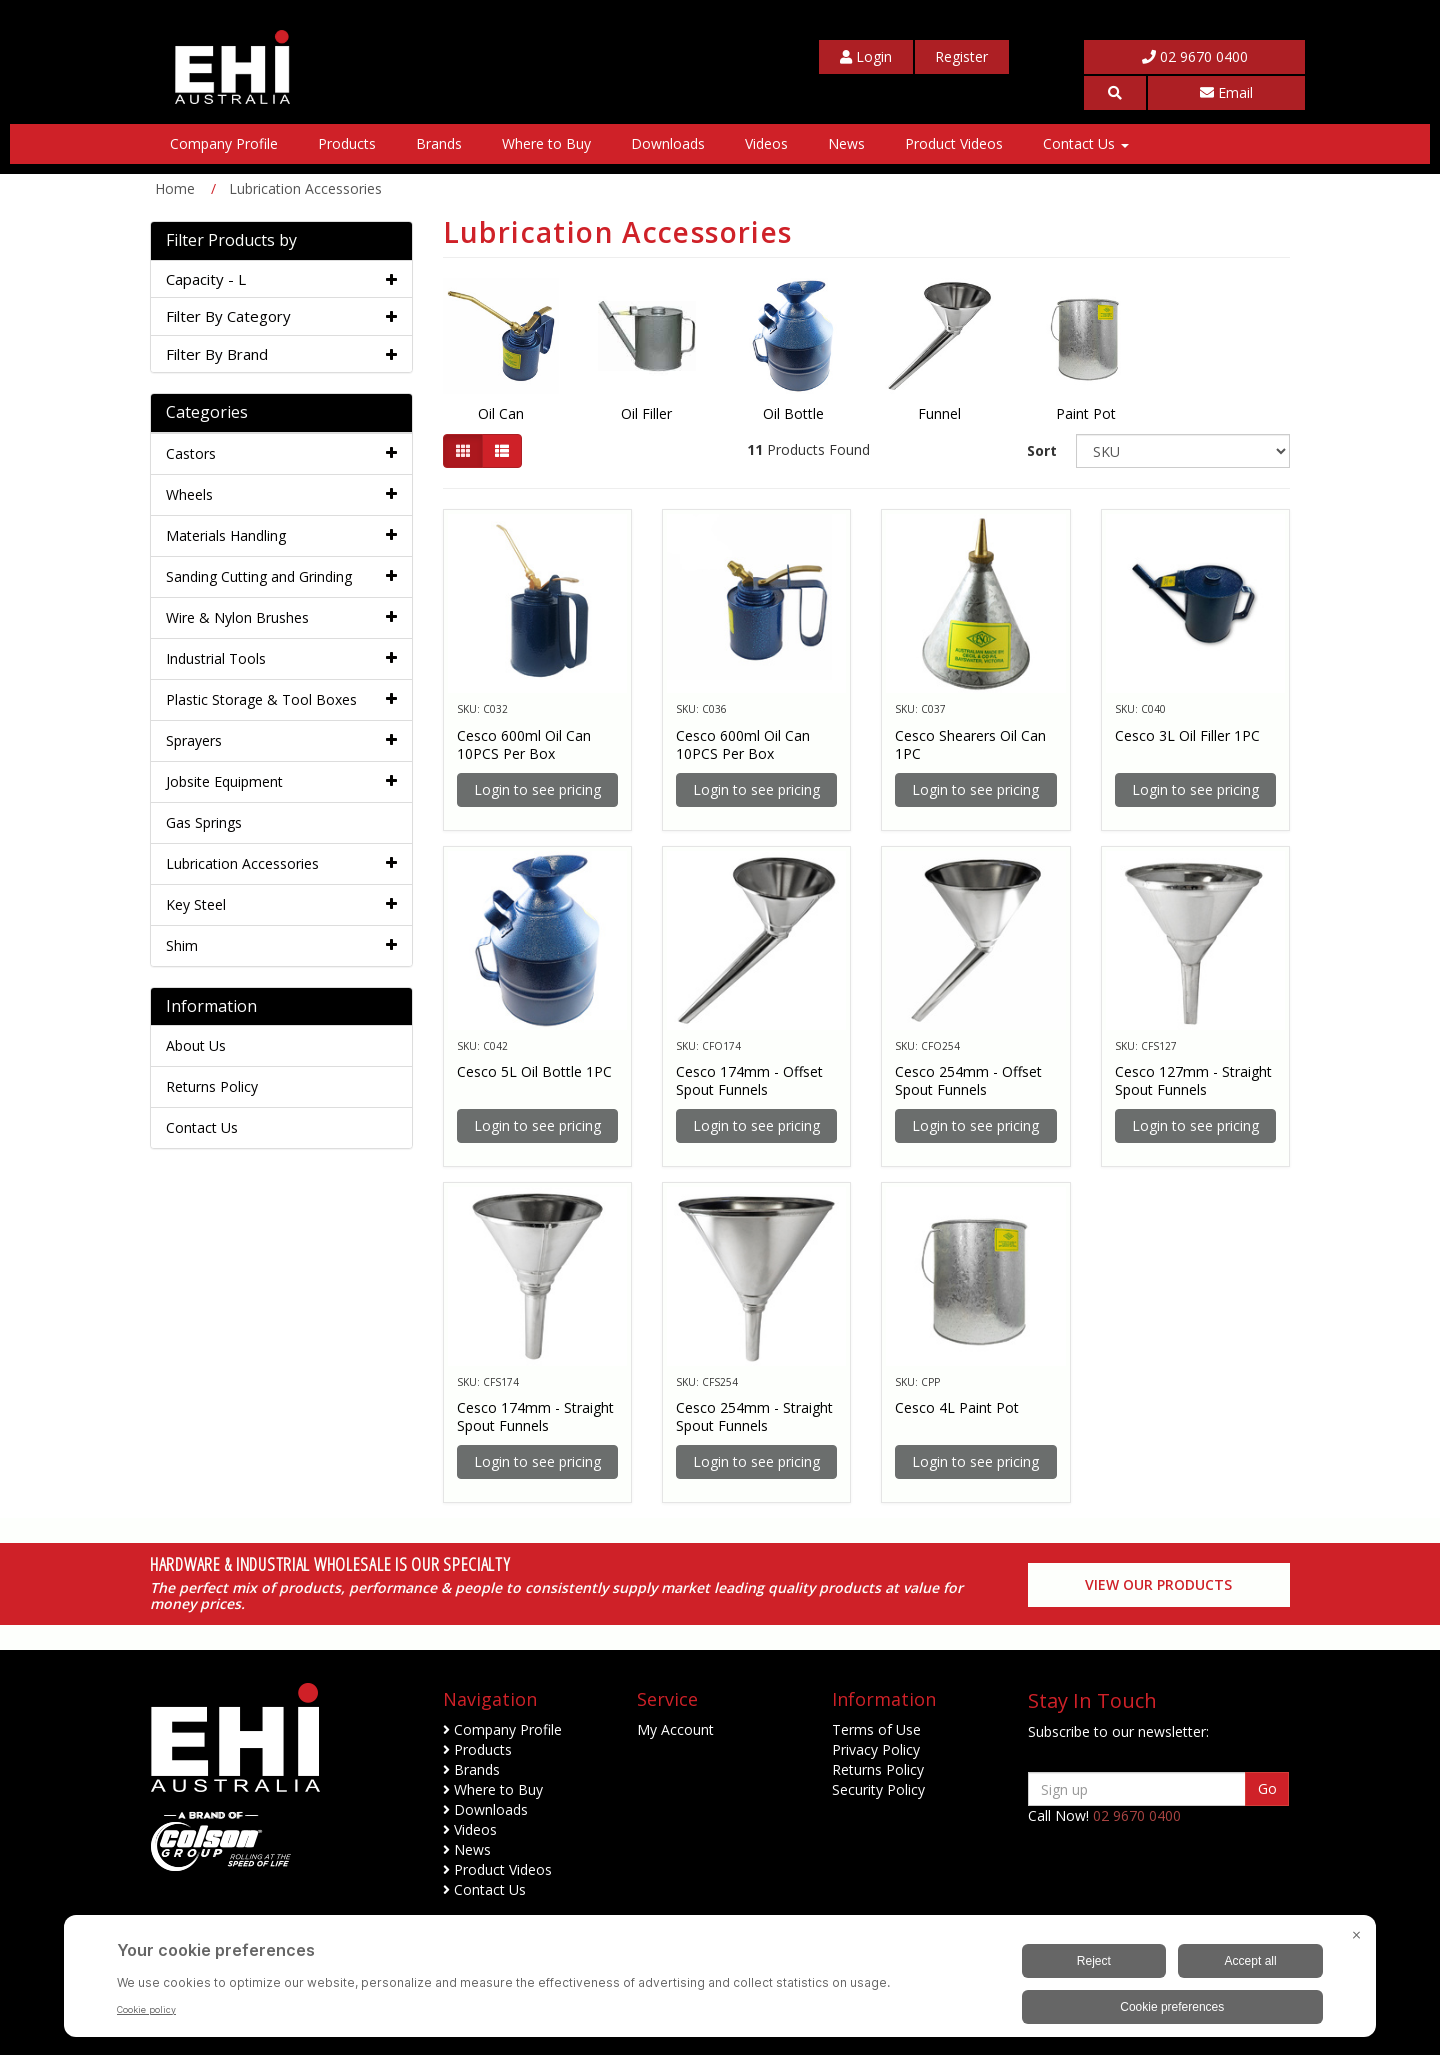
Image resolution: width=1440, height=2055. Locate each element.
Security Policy (878, 1789)
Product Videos (954, 143)
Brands (439, 143)
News (846, 143)
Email (1226, 92)
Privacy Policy (876, 1749)
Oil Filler (646, 413)
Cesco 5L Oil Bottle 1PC (534, 1071)
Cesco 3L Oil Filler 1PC (1187, 735)
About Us (196, 1045)
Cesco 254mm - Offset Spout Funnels (968, 1080)
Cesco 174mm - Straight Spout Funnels (535, 1416)
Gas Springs (204, 822)
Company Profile (224, 143)
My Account (675, 1729)
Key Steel (196, 904)
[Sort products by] (1183, 451)
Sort (1042, 450)
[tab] (281, 279)
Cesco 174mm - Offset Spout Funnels (749, 1080)
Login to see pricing (537, 789)
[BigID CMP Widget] (720, 1981)
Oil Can (501, 413)
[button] (1115, 93)
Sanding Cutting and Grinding (259, 576)
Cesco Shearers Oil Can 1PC (970, 744)
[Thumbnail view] (463, 451)
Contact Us (1086, 143)
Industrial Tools (216, 658)
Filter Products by (231, 241)
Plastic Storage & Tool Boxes (261, 699)
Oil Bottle (793, 413)
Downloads (668, 143)
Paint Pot (1086, 413)
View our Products (1158, 1584)
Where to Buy (546, 143)
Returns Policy (212, 1086)
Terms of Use (876, 1729)
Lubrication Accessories (242, 863)
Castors (191, 453)
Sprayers (194, 740)
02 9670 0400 (1195, 56)
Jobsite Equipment (224, 781)
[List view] (502, 451)
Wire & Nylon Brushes (237, 617)
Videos (766, 143)
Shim (182, 945)
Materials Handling (226, 535)
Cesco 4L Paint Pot (957, 1407)
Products (347, 143)
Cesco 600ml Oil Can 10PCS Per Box (524, 744)
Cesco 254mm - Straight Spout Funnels (754, 1416)
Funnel (939, 413)
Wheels (189, 494)
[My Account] (866, 57)
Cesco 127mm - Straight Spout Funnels (1193, 1080)
